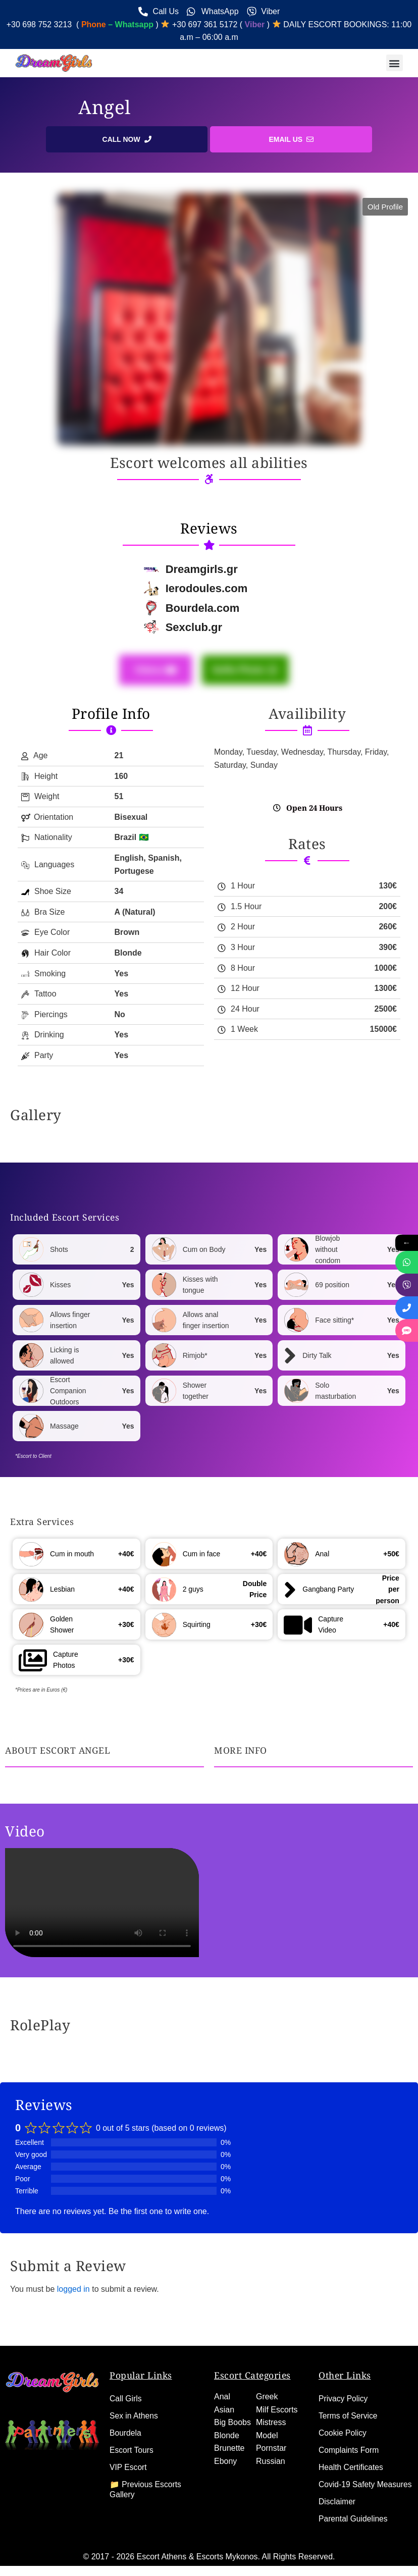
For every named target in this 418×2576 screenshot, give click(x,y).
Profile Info (111, 713)
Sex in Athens (134, 2405)
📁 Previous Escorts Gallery (146, 2479)
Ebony (225, 2451)
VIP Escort (128, 2457)
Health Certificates (352, 2457)
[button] (394, 63)
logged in (73, 2289)
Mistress (271, 2412)
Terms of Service (349, 2405)
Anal (222, 2386)
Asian (224, 2399)
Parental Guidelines (354, 2518)
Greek (267, 2386)
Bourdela (126, 2423)
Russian (270, 2451)
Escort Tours (132, 2440)
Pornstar (271, 2438)
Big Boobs (232, 2412)
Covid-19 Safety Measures (347, 2479)
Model (267, 2425)
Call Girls (126, 2388)
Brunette (229, 2438)
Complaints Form (349, 2440)
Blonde (226, 2425)
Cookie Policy (343, 2423)
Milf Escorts (277, 2399)
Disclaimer (337, 2501)
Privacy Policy (344, 2388)
